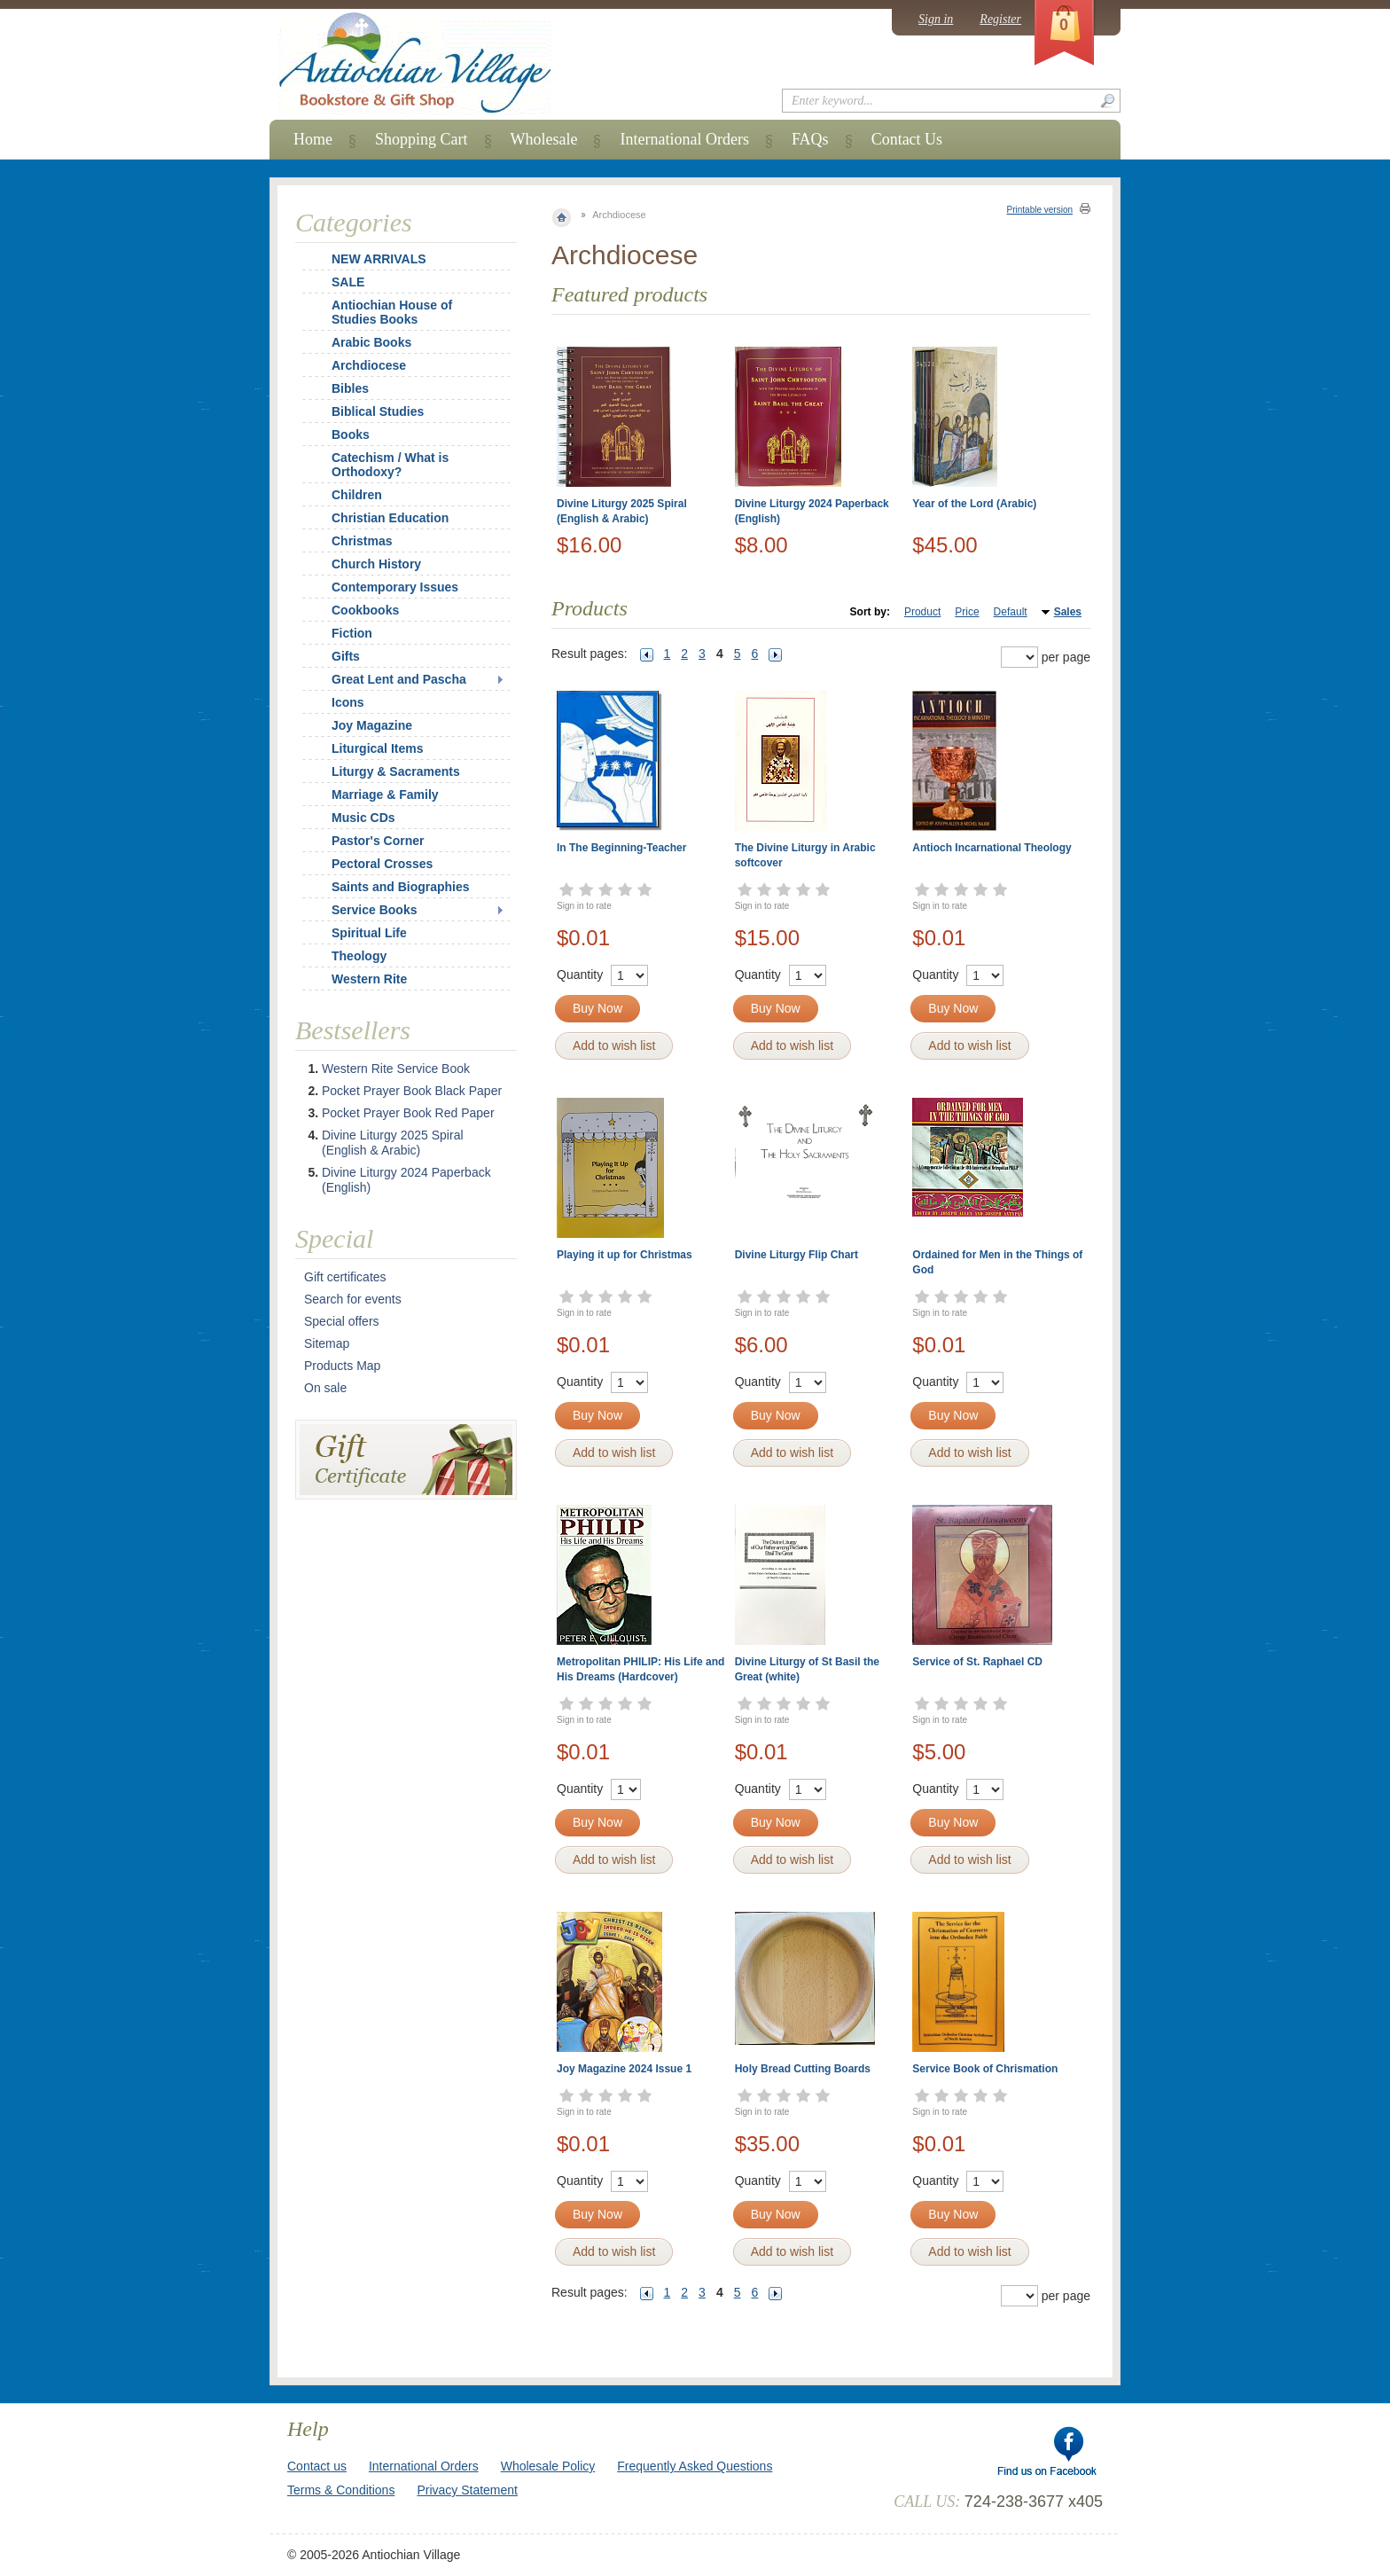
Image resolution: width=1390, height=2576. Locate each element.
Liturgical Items (377, 748)
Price (967, 612)
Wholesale (544, 139)
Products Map (342, 1365)
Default (1010, 612)
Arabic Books (371, 342)
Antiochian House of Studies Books (392, 312)
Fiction (352, 633)
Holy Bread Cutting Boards (803, 2069)
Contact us (317, 2466)
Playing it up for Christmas (624, 1255)
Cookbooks (365, 610)
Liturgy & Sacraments (396, 771)
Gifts (346, 656)
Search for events (353, 1299)
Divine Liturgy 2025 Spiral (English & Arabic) (393, 1142)
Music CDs (363, 817)
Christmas (350, 541)
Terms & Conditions (340, 2490)
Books (351, 434)
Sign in (935, 19)
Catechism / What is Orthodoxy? (390, 464)
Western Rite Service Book (396, 1068)
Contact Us (907, 139)
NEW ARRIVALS (379, 259)
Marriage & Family (385, 794)
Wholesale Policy (548, 2466)
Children (357, 495)
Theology (359, 956)
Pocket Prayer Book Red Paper (408, 1113)
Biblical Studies (378, 411)
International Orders (684, 139)
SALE (348, 282)
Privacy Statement (467, 2490)
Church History (376, 564)
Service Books (375, 910)
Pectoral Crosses (382, 864)
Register (1000, 19)
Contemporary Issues (395, 587)
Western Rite (369, 979)
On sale (325, 1388)
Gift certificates (345, 1277)
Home (312, 139)
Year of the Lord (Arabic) (974, 503)
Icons (348, 702)
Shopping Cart (421, 139)
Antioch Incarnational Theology (991, 848)
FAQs (810, 139)
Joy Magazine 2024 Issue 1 (624, 2069)
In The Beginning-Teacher (621, 848)
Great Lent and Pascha (399, 679)
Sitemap (326, 1343)
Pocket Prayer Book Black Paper (412, 1091)
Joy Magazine (372, 725)
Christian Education (390, 518)
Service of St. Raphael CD (977, 1662)
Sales (1068, 612)
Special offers (341, 1321)
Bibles (350, 388)
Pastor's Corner (378, 841)
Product (922, 612)
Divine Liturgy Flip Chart (796, 1255)
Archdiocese (369, 365)
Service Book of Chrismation (985, 2069)
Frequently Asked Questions (694, 2466)
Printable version (1040, 210)
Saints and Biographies (401, 887)
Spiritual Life (369, 933)
